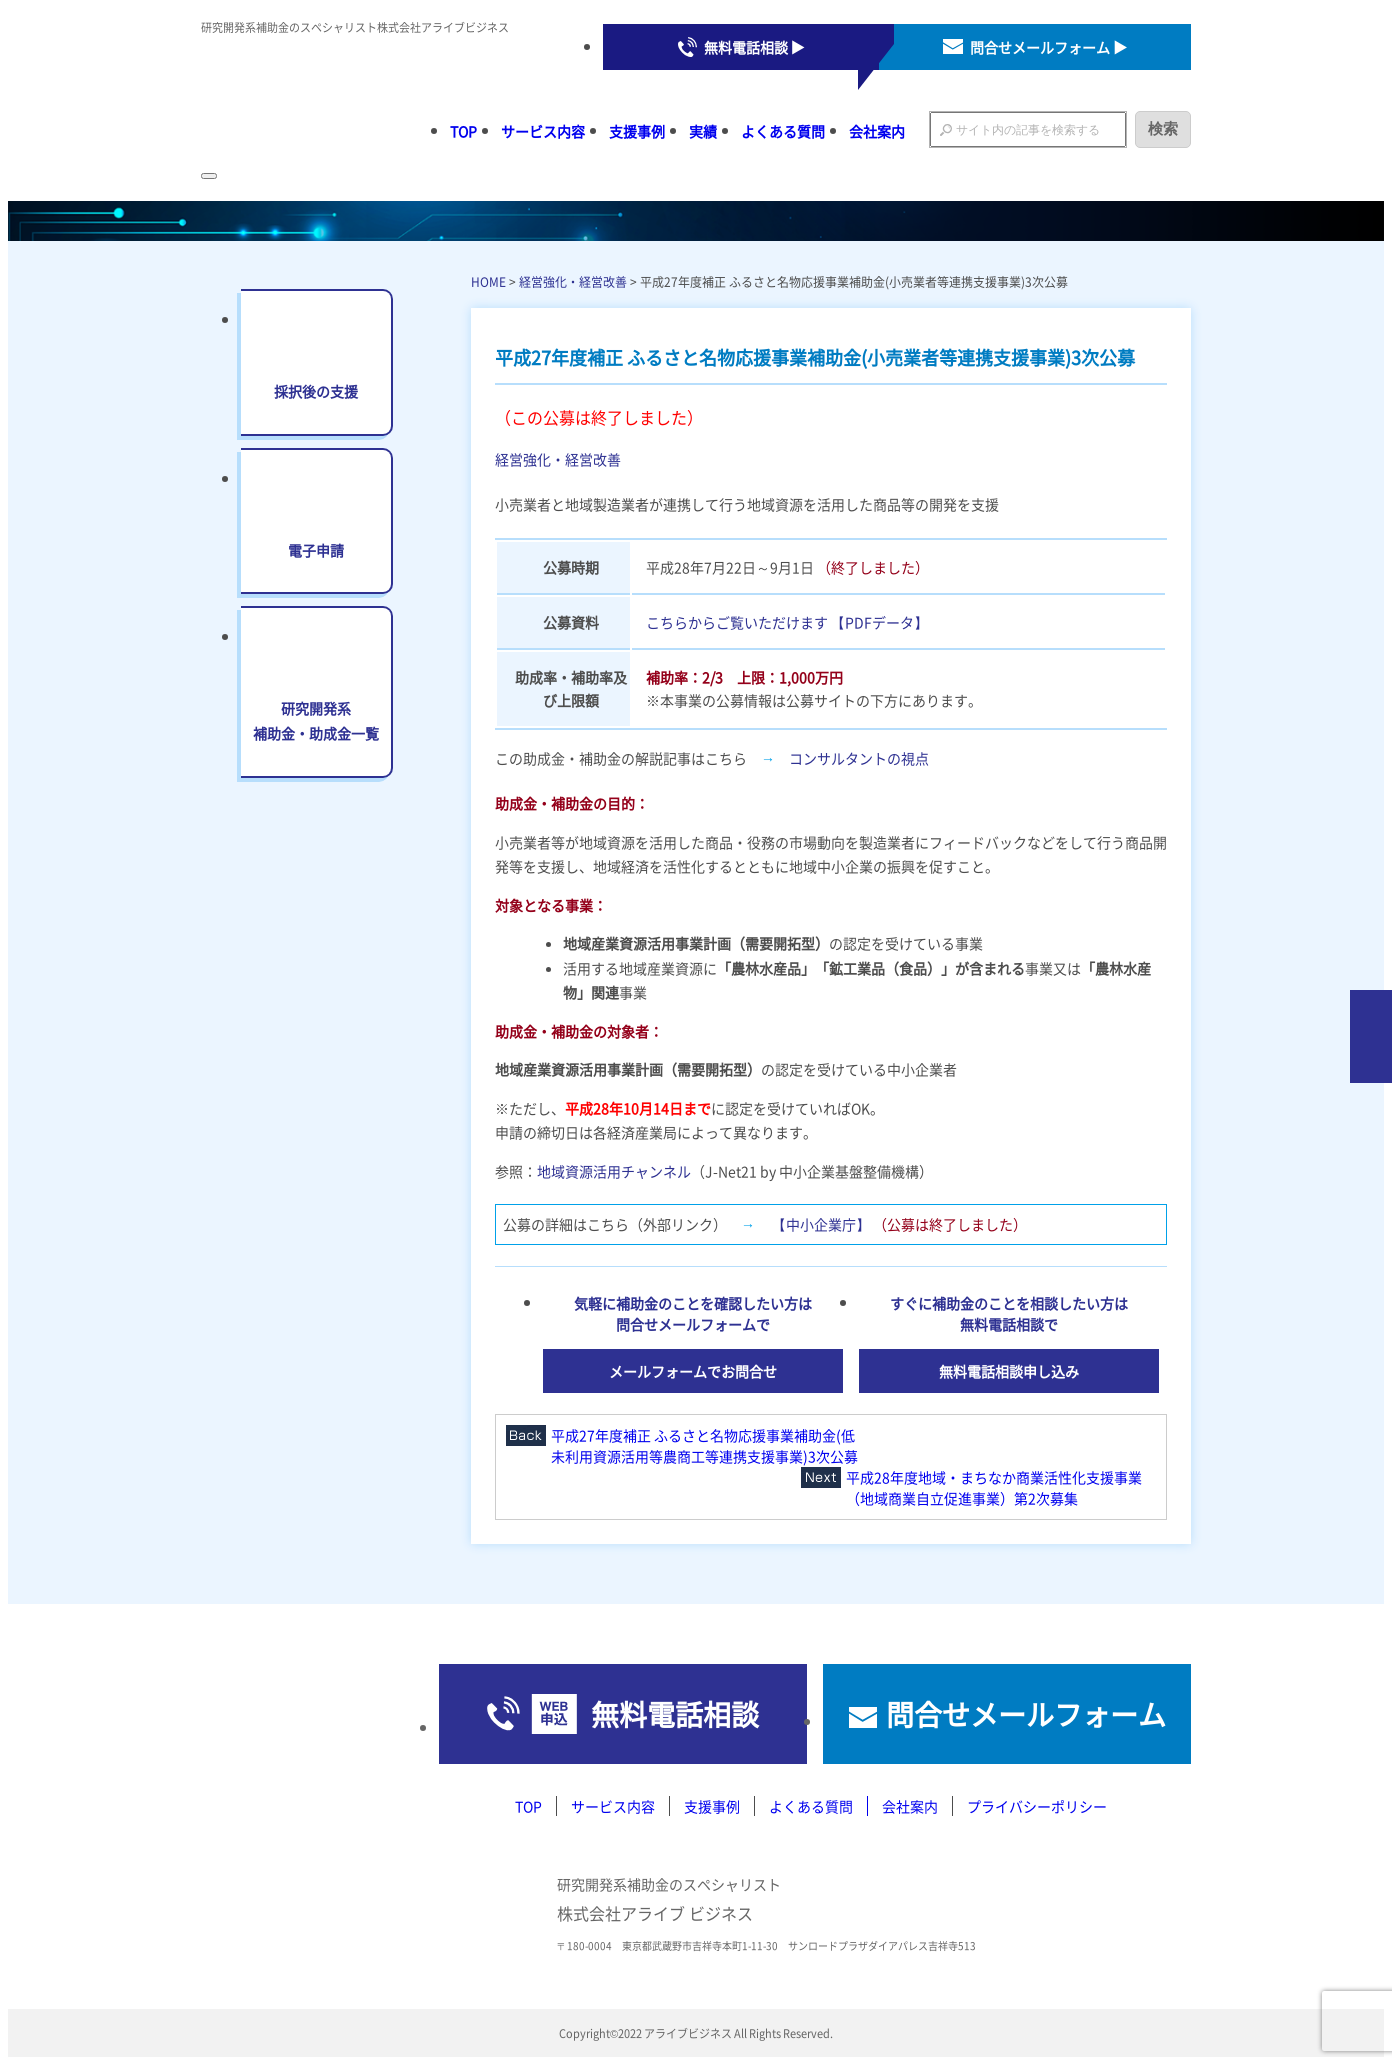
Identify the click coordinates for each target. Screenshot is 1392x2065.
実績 (703, 131)
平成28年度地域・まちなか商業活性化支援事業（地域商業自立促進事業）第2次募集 (994, 1487)
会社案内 (877, 131)
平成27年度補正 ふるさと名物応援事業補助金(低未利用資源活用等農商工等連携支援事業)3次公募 (704, 1445)
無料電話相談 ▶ (754, 47)
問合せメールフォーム (1026, 1714)
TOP (463, 131)
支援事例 (637, 131)
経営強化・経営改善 (573, 281)
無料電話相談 (675, 1714)
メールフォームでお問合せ (693, 1371)
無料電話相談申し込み (1009, 1371)
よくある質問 (783, 131)
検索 (1163, 128)
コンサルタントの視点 (859, 758)
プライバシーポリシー (1037, 1806)
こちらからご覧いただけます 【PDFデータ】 (787, 622)
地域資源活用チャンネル (614, 1171)
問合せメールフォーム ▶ (1048, 47)
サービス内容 (543, 131)
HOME (488, 281)
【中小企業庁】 (821, 1224)
